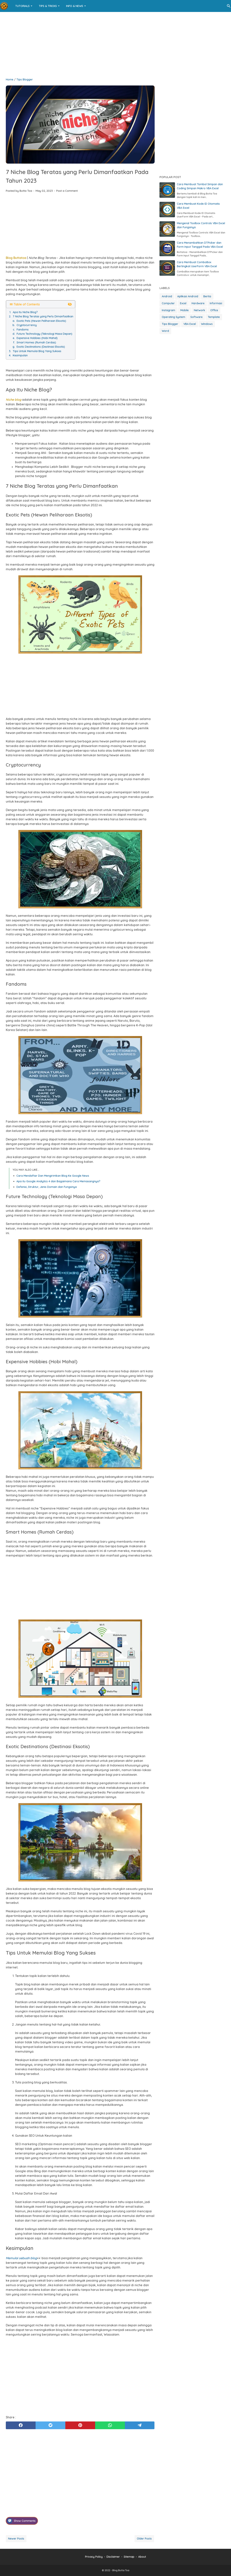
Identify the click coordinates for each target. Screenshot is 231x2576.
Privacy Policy (94, 2556)
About (142, 2556)
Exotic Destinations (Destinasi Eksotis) (41, 346)
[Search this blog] (228, 6)
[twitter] (50, 2425)
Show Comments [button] (25, 2521)
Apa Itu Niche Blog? (25, 312)
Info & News (74, 6)
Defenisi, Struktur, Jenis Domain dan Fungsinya (46, 1187)
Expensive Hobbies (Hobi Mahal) (37, 338)
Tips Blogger (170, 324)
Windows (207, 324)
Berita (207, 296)
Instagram (168, 310)
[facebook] (21, 2425)
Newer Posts (16, 2538)
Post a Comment (67, 191)
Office (214, 310)
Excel (183, 303)
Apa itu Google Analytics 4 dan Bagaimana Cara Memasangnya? (58, 1181)
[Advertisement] (115, 45)
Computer (168, 303)
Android (167, 296)
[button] (40, 304)
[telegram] (140, 2425)
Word (165, 331)
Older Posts (144, 2538)
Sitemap (129, 2556)
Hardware (198, 303)
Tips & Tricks (48, 6)
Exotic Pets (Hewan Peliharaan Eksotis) (41, 321)
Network (199, 310)
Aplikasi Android (187, 296)
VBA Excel (189, 324)
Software (196, 317)
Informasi (216, 303)
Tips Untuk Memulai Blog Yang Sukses (37, 351)
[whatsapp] (110, 2425)
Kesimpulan (20, 355)
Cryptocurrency (27, 325)
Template (214, 317)
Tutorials (22, 6)
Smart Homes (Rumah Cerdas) (36, 342)
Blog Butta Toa (120, 2570)
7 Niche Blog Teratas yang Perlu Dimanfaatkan (43, 316)
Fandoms (23, 329)
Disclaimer (113, 2556)
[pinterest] (80, 2425)
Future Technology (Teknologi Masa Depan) (44, 334)
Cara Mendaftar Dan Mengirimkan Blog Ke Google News (52, 1175)
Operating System (173, 317)
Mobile (184, 310)
